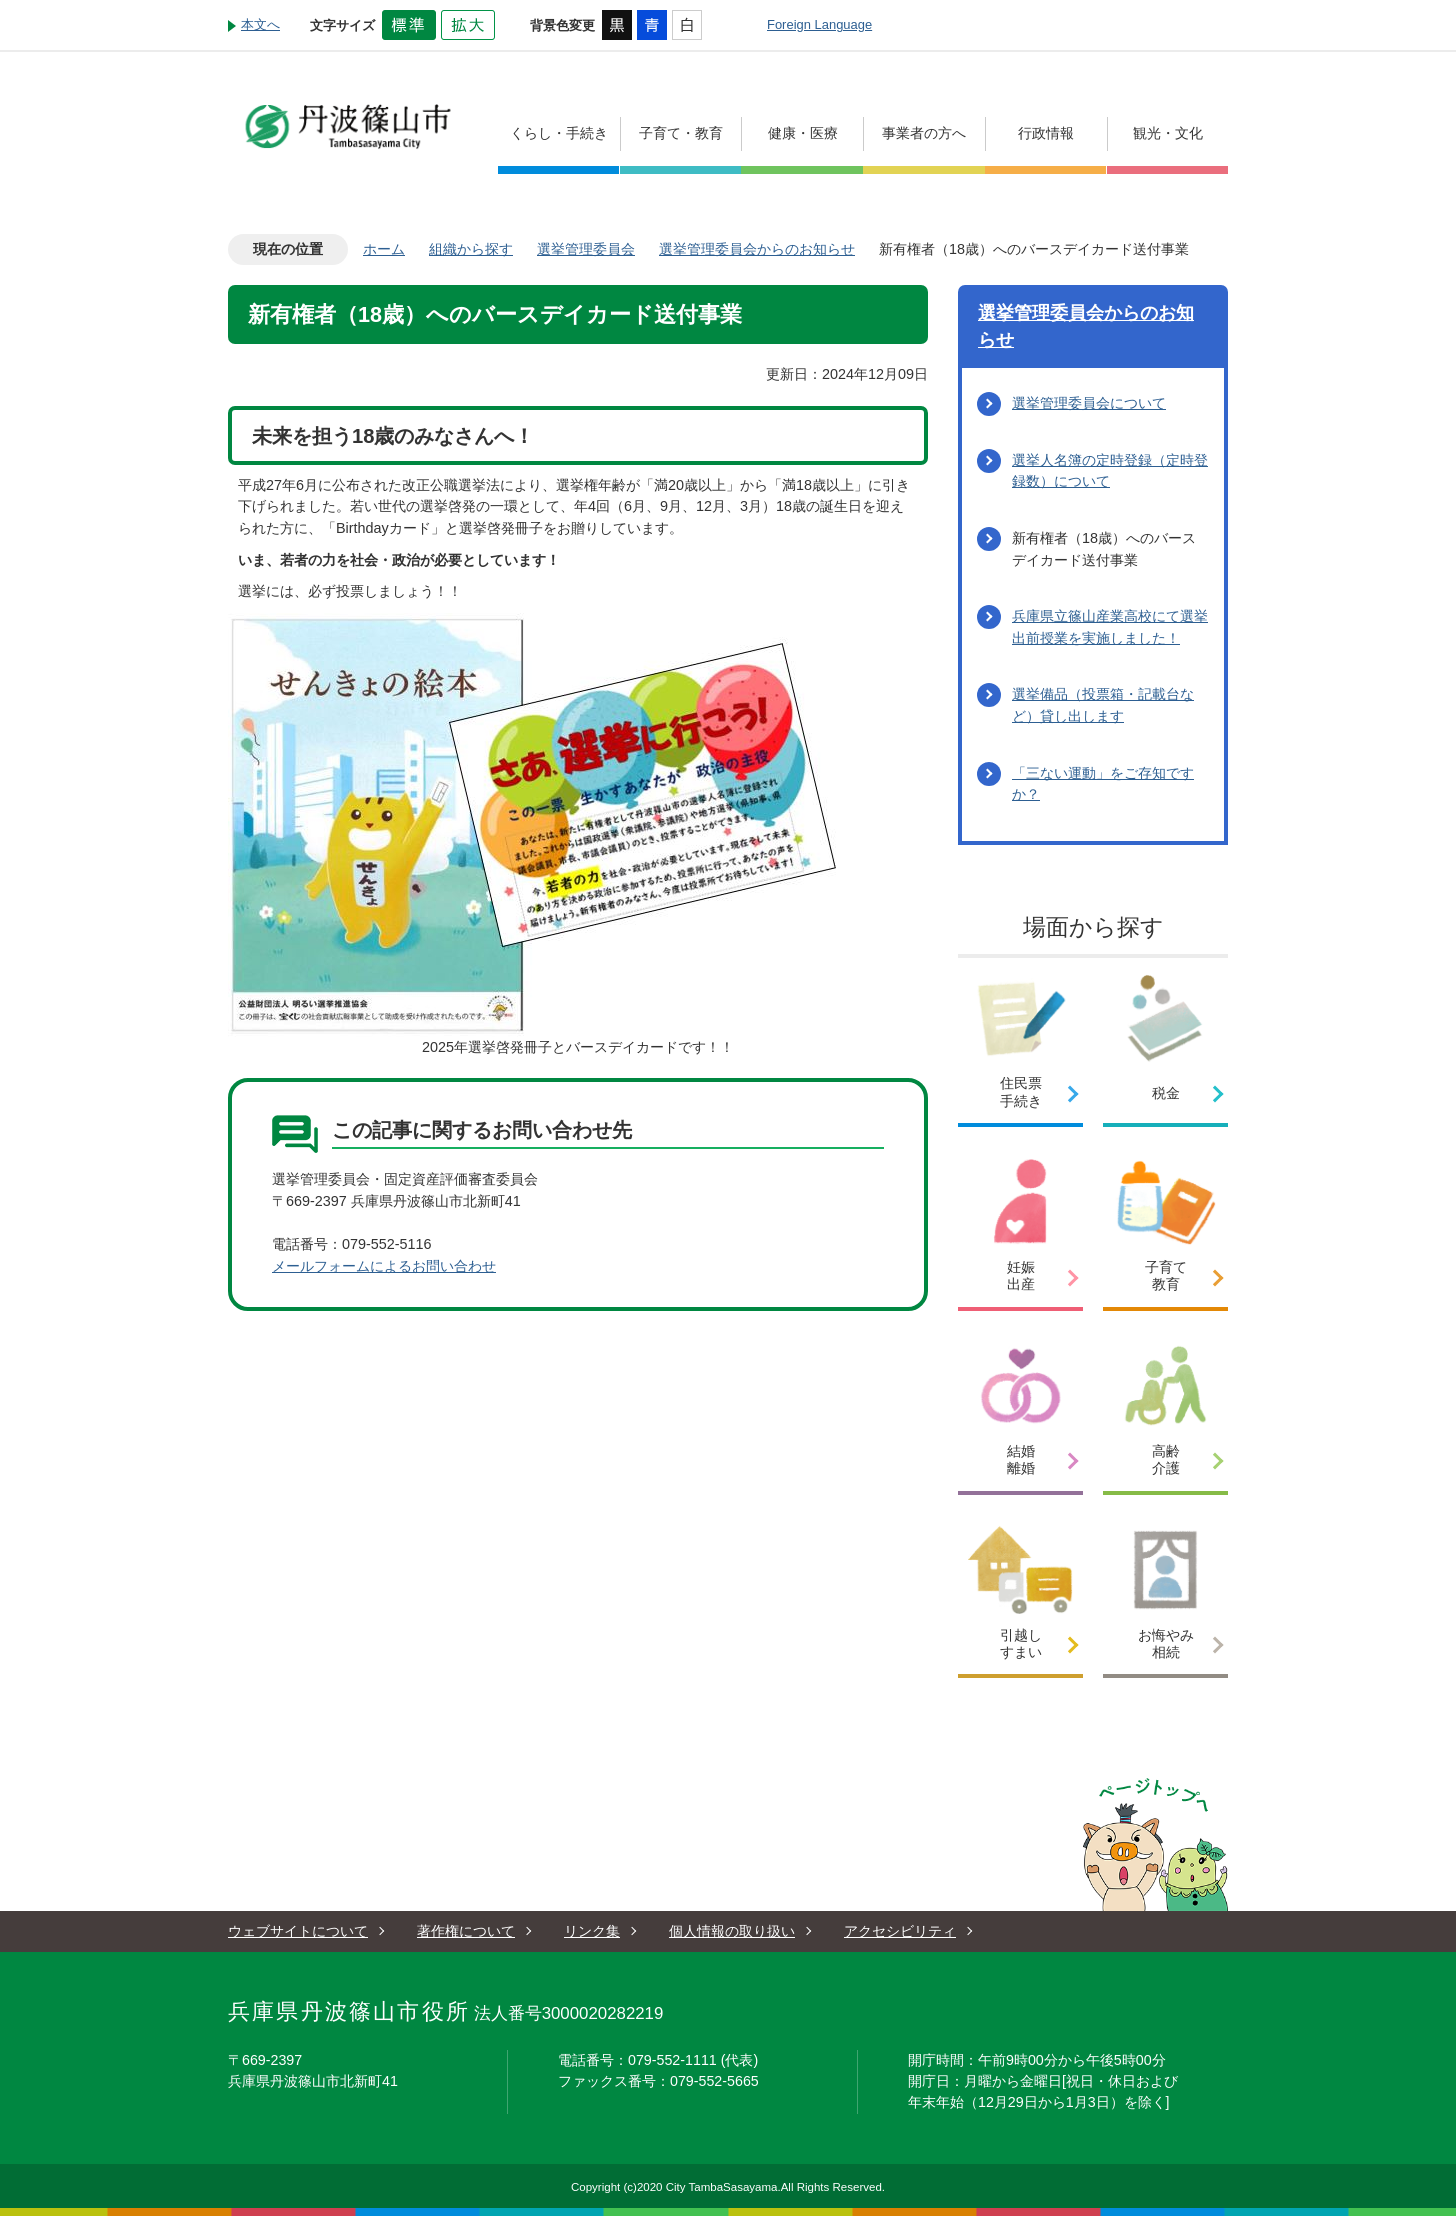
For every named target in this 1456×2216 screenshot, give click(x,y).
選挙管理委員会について (1089, 403)
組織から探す (471, 249)
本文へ (260, 24)
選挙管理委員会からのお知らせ (757, 249)
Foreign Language (819, 24)
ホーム (384, 249)
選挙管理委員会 (586, 249)
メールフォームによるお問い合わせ (384, 1266)
